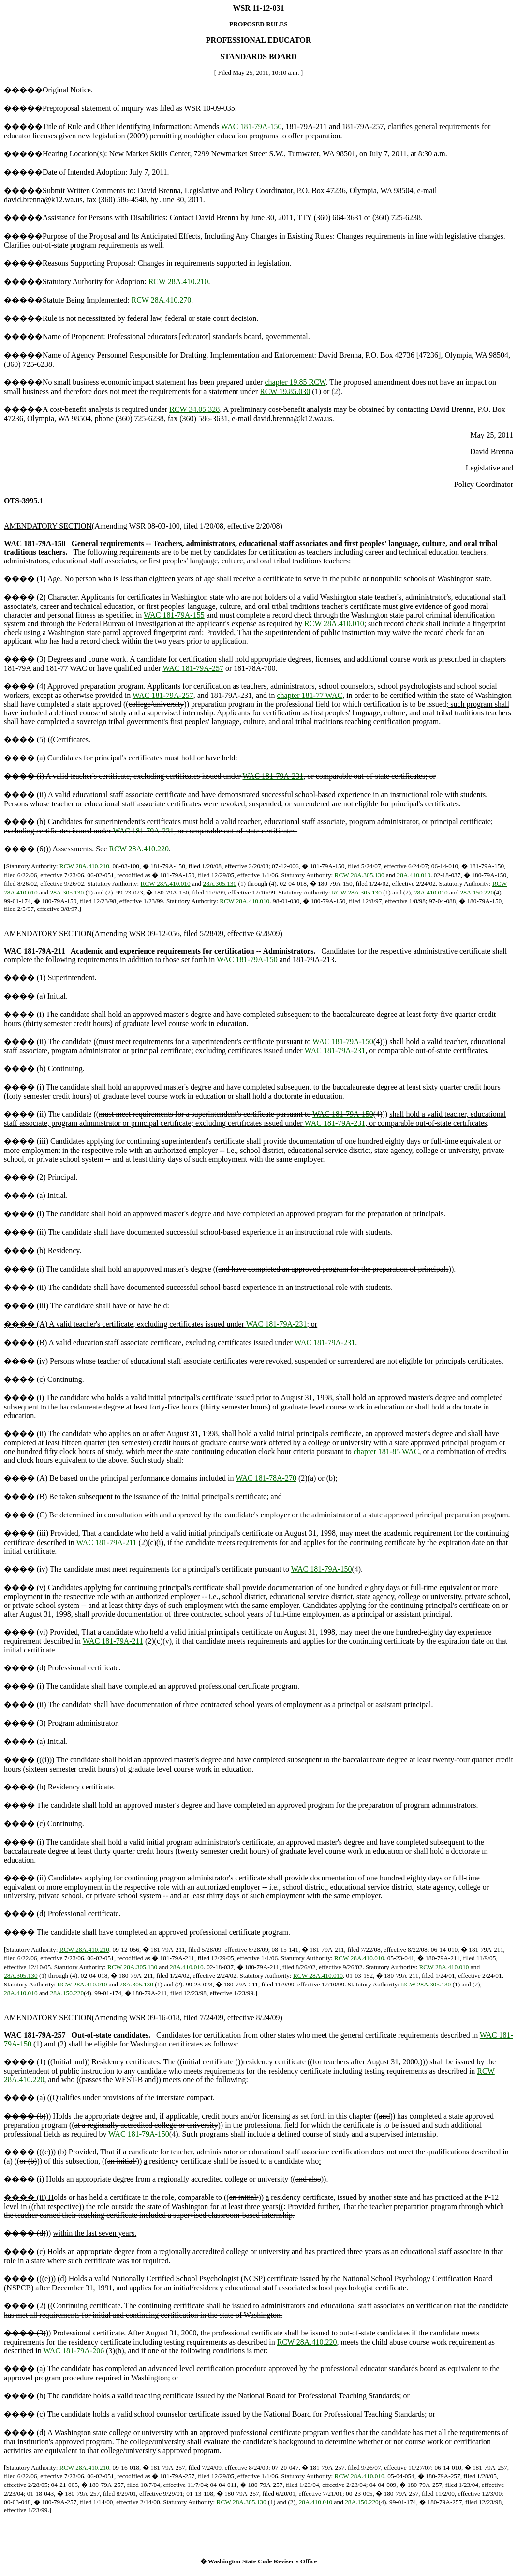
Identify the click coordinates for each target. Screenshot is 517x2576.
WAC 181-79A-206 (73, 2351)
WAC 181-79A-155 (174, 615)
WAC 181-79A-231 (273, 776)
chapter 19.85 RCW (295, 382)
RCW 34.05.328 (194, 409)
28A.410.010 (414, 875)
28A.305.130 (220, 883)
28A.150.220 (477, 892)
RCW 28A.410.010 (334, 624)
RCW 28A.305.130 (359, 875)
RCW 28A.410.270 (162, 300)
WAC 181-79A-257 (192, 668)
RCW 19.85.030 (285, 391)
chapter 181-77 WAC (309, 695)
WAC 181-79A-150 (251, 126)
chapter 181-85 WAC (386, 1451)
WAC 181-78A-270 (266, 1478)
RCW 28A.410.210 (178, 281)
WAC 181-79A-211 (106, 1542)
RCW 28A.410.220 (139, 849)
